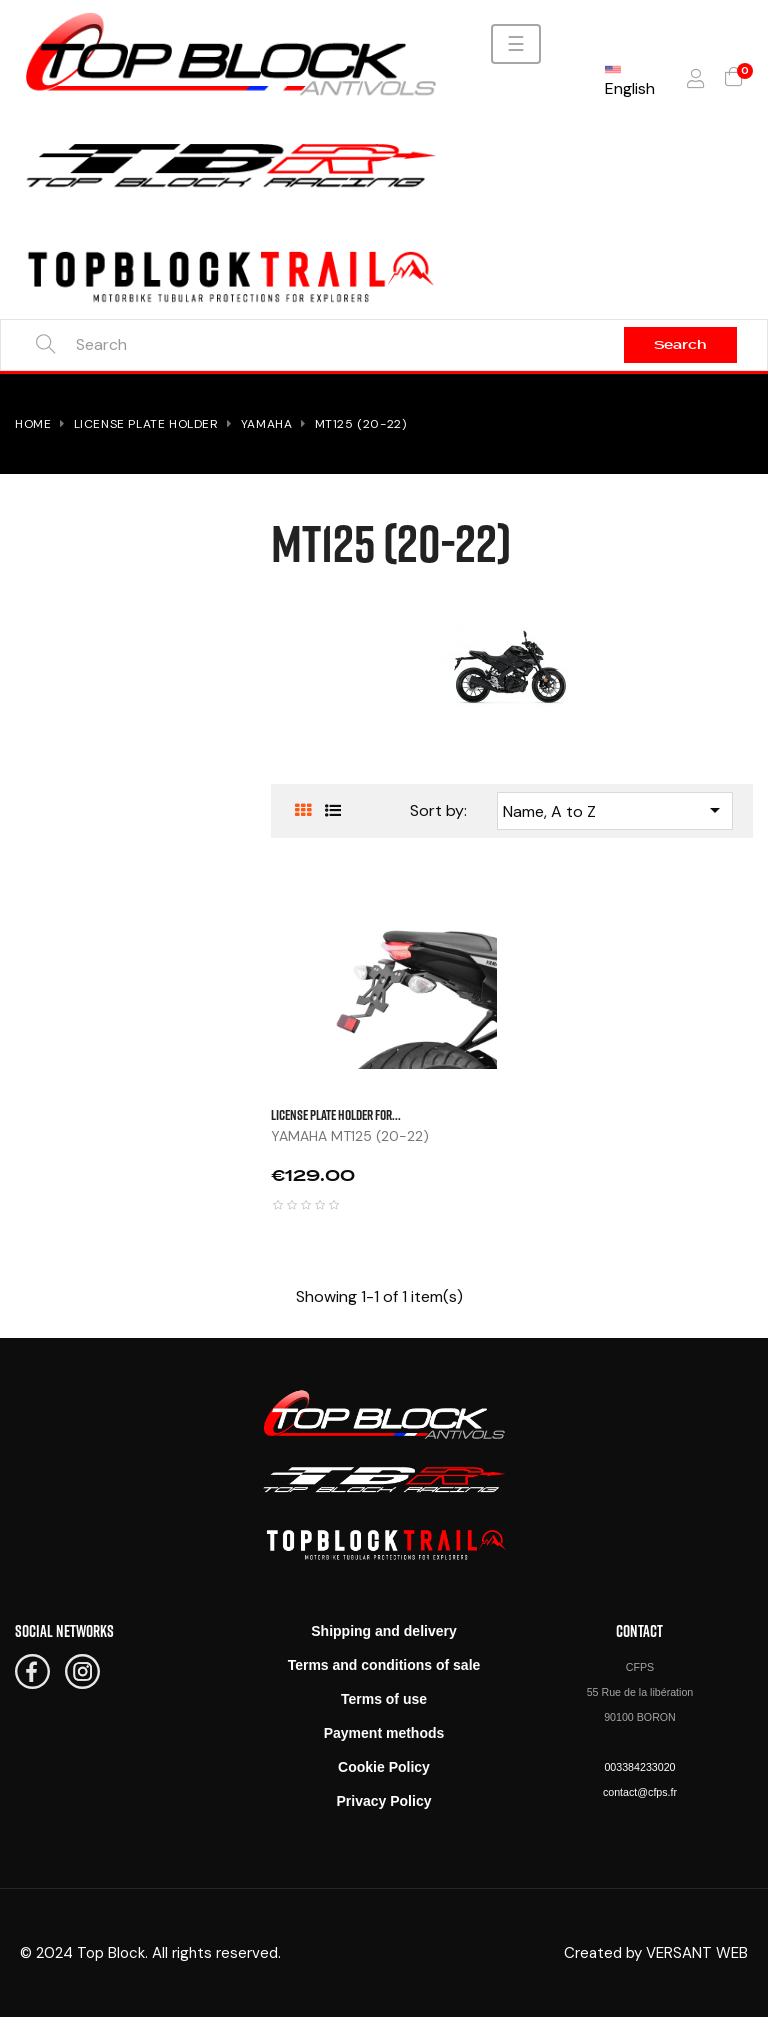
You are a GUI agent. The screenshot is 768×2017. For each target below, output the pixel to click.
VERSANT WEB (697, 1953)
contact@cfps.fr (640, 1792)
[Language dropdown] (630, 79)
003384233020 (639, 1767)
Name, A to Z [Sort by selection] (615, 810)
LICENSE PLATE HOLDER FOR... (336, 1114)
